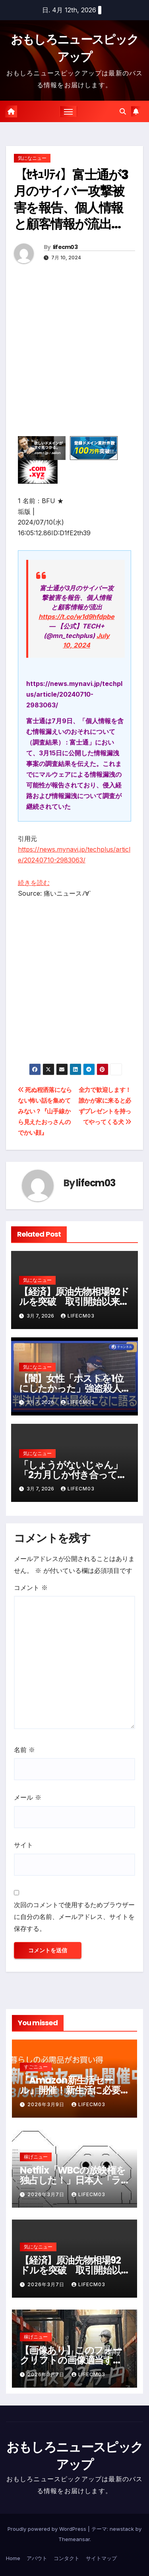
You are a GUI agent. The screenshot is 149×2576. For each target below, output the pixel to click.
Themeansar (74, 2539)
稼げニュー (36, 2157)
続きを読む (34, 883)
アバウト (37, 2558)
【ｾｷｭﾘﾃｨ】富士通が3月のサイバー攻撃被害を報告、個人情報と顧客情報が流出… (71, 199)
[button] (123, 111)
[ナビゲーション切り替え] (68, 111)
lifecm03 (65, 247)
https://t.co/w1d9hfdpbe (76, 617)
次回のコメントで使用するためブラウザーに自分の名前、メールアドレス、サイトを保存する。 (74, 1916)
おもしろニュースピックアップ (74, 2455)
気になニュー (32, 158)
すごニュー (36, 2067)
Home (13, 2558)
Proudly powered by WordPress (48, 2529)
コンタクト (66, 2558)
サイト (23, 1845)
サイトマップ (101, 2558)
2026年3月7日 (46, 2194)
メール (27, 1797)
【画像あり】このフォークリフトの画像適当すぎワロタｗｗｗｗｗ (71, 2360)
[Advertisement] (74, 361)
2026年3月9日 (46, 2104)
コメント (31, 1588)
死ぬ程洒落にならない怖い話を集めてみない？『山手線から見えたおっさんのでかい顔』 (45, 1111)
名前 (24, 1750)
